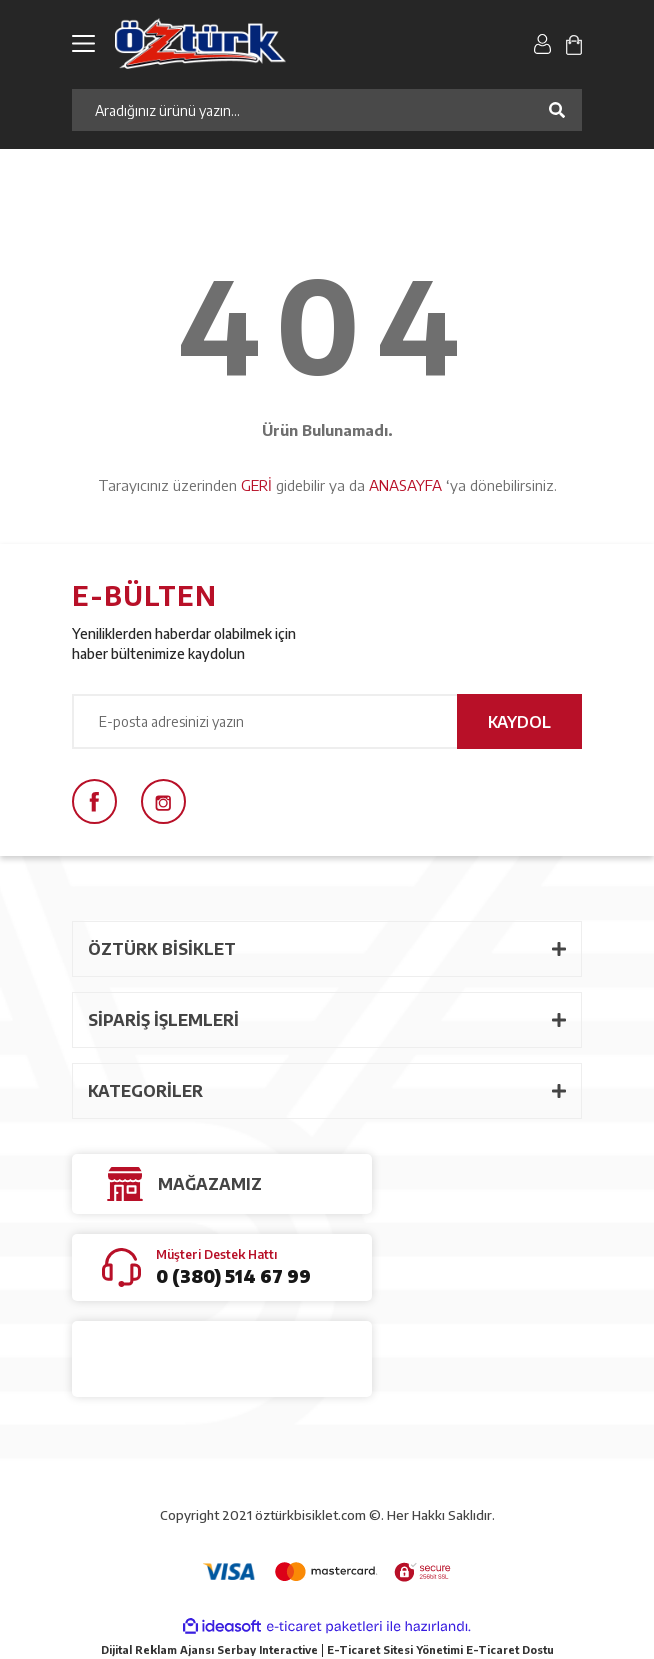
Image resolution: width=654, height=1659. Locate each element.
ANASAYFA (405, 485)
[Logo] (239, 43)
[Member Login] (542, 43)
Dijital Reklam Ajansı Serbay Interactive (209, 1649)
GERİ (256, 485)
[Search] (327, 110)
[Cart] (574, 43)
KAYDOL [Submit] (519, 722)
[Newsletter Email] (327, 721)
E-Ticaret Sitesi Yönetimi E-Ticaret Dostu (440, 1649)
